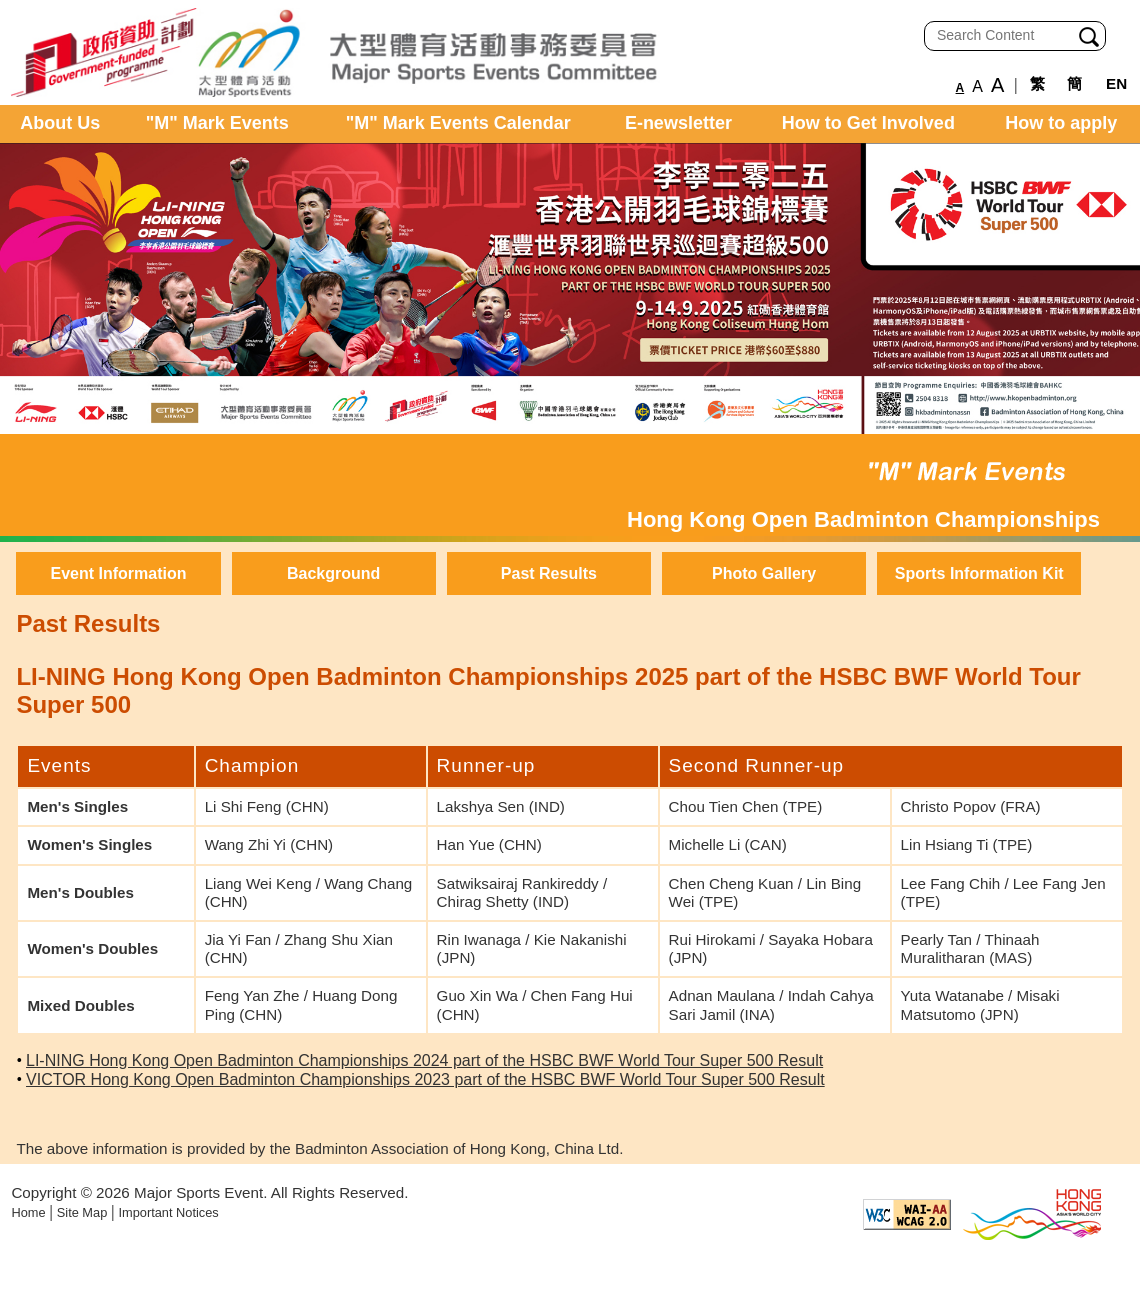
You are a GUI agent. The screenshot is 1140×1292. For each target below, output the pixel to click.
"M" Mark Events (217, 123)
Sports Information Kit (979, 573)
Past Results (549, 573)
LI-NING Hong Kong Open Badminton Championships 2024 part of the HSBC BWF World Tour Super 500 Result (424, 1060)
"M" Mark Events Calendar (458, 123)
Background (333, 573)
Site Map (82, 1212)
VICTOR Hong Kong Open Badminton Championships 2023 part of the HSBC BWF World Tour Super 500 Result (425, 1079)
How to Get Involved (868, 123)
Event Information (118, 573)
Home (28, 1212)
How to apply (1061, 123)
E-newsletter (678, 123)
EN (1116, 83)
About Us (60, 123)
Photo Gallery (764, 573)
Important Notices (168, 1212)
